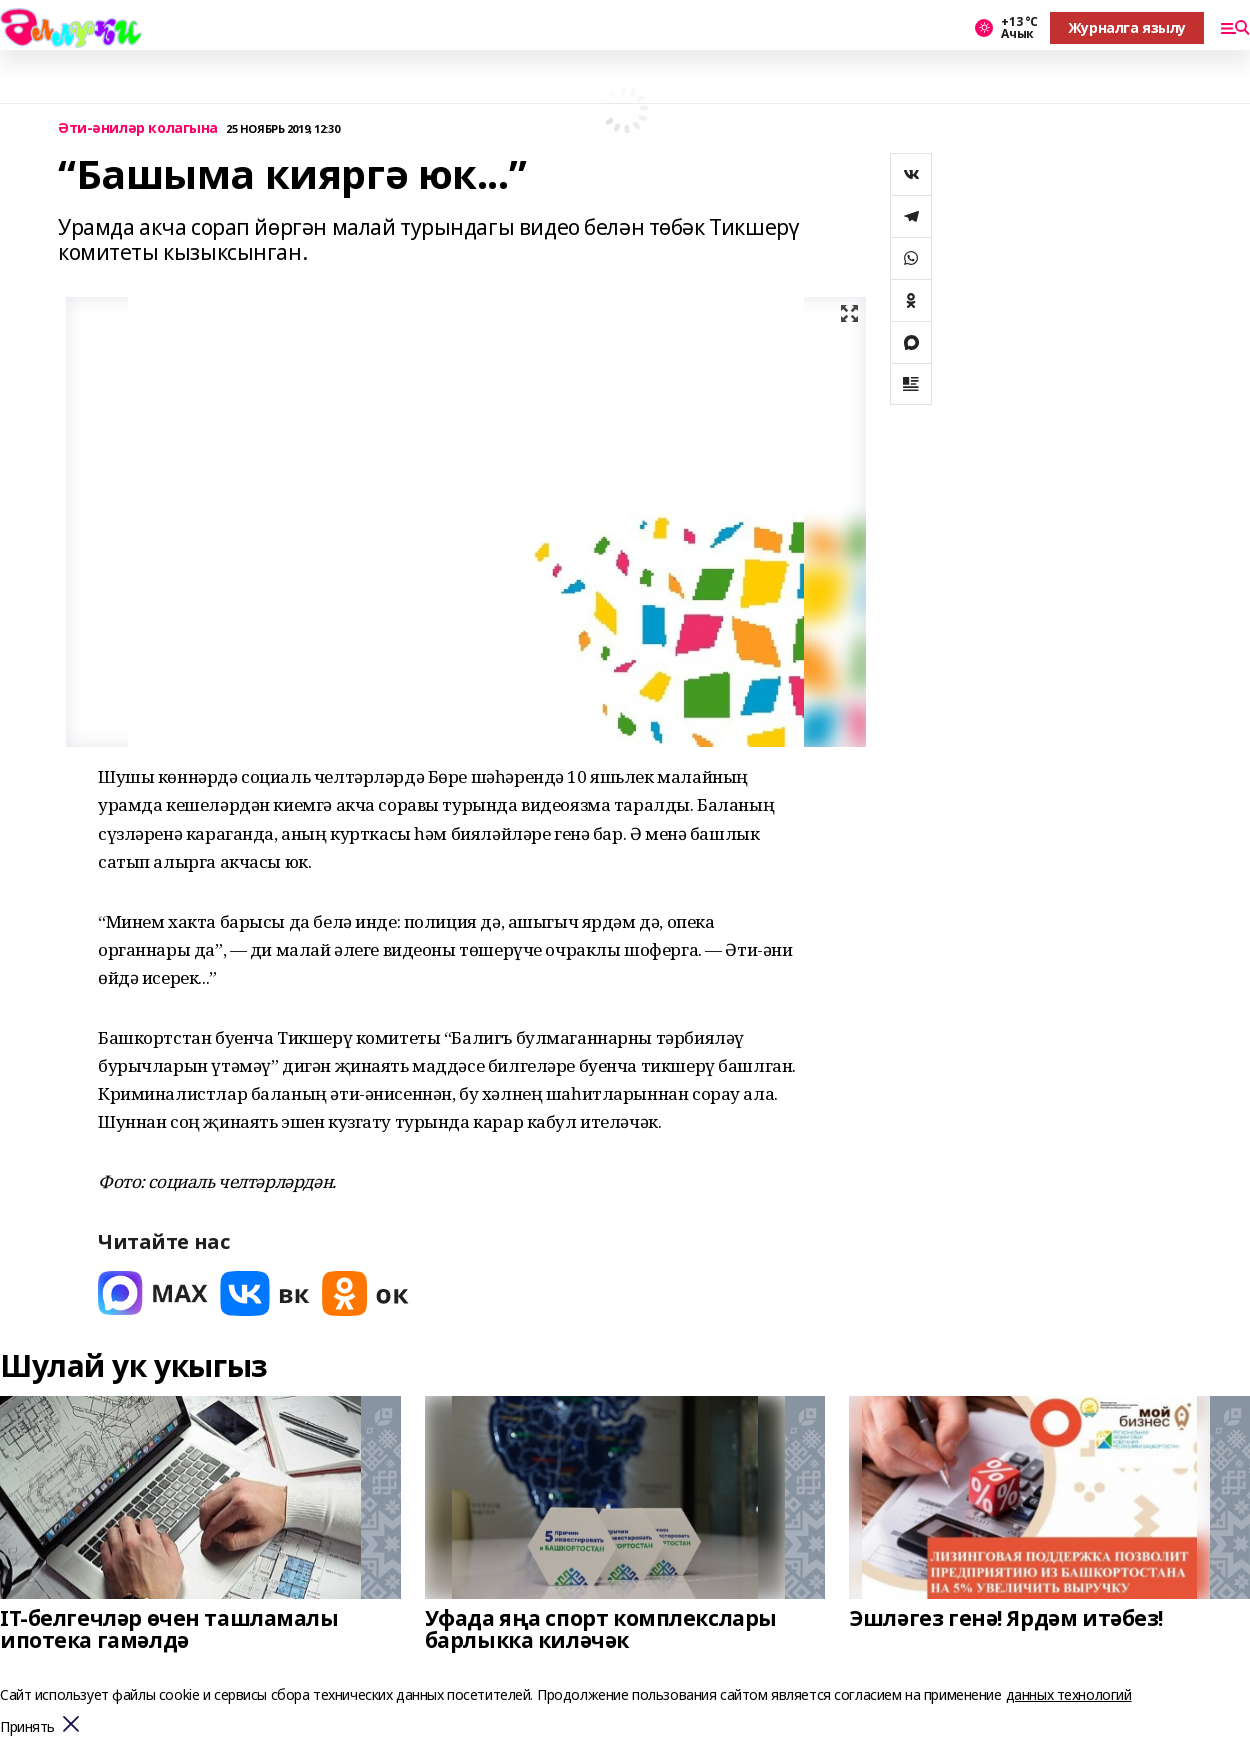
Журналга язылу (1127, 27)
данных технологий (1069, 1694)
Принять (27, 1727)
